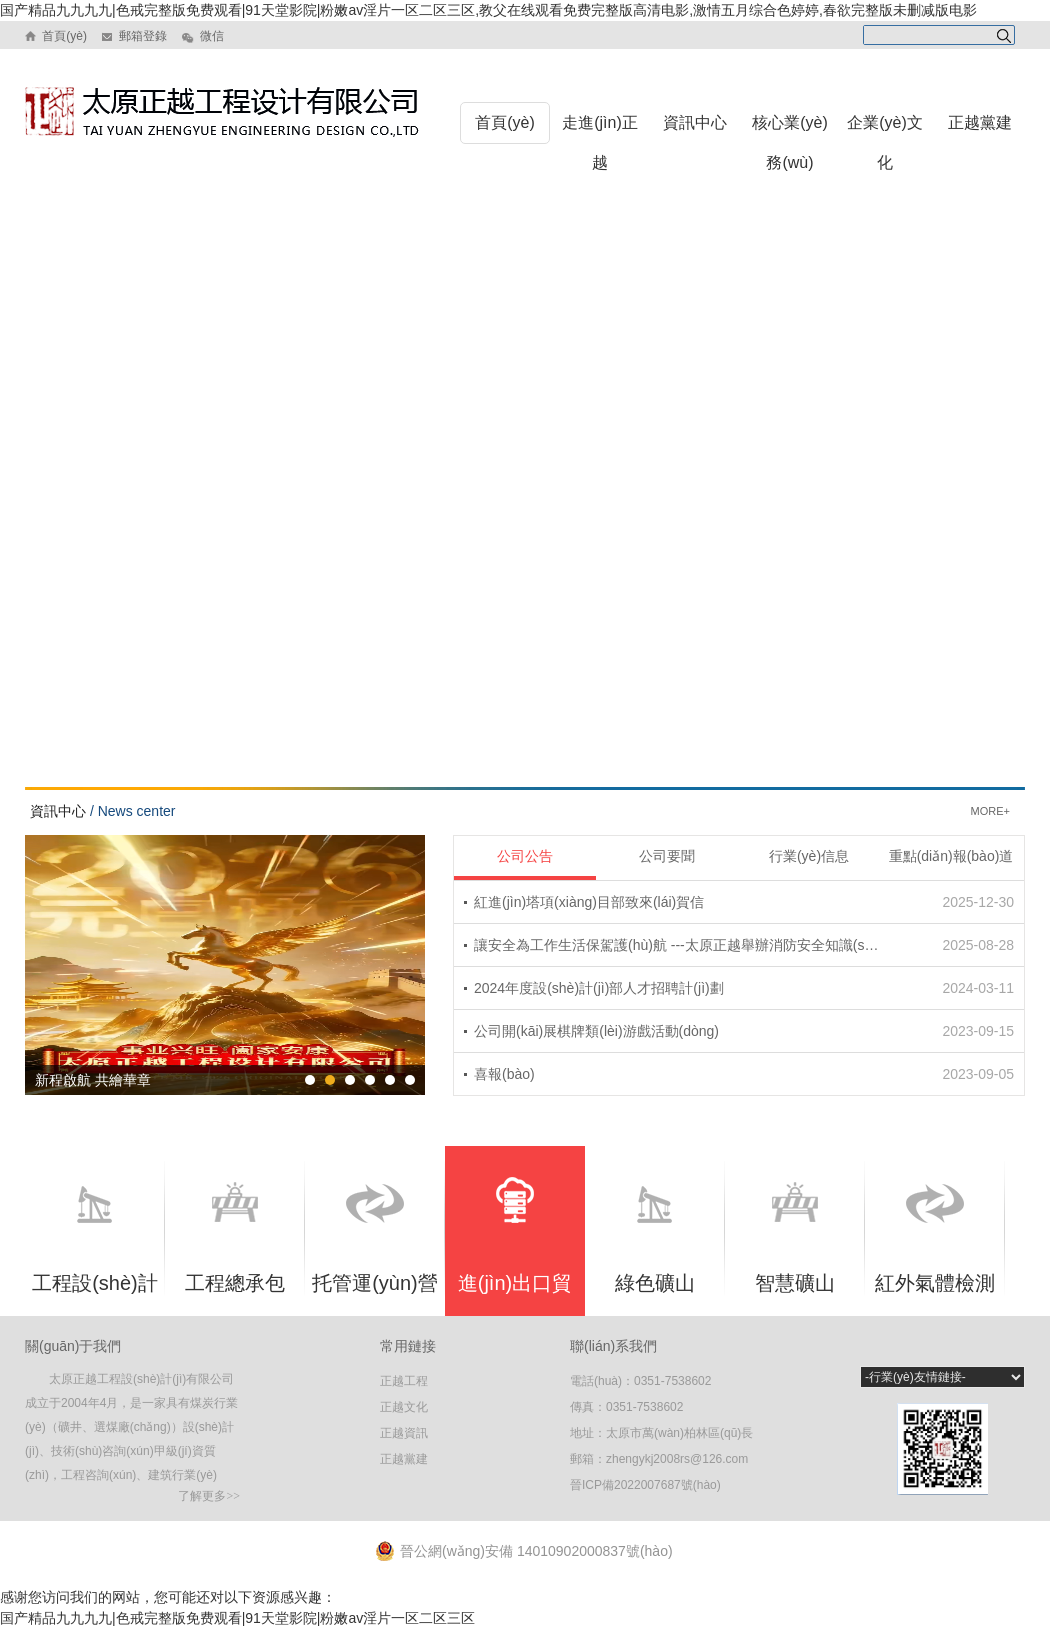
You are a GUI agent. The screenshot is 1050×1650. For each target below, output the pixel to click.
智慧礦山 (795, 1238)
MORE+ (990, 811)
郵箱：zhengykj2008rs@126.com (659, 1459)
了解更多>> (209, 1496)
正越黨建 (980, 122)
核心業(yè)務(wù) (790, 142)
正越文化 (404, 1407)
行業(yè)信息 (809, 856)
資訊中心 (695, 122)
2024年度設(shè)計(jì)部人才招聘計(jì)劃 (599, 988)
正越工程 (404, 1381)
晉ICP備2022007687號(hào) (645, 1485)
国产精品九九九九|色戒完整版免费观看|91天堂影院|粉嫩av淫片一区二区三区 (237, 1618)
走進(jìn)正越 (600, 142)
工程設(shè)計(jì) (95, 1251)
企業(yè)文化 (885, 142)
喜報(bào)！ (504, 1074)
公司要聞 (667, 856)
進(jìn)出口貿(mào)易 (515, 1246)
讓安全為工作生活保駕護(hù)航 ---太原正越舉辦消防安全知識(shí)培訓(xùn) (679, 945)
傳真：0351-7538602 (626, 1407)
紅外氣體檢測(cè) (935, 1250)
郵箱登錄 (141, 36)
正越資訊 (404, 1433)
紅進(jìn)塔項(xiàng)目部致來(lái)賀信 (589, 902)
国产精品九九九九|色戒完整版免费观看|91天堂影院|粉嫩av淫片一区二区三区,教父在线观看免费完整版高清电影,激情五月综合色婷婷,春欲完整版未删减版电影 (488, 10)
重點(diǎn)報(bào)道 (951, 856)
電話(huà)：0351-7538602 (640, 1381)
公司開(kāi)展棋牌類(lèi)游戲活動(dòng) (596, 1031)
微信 (209, 36)
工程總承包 (235, 1238)
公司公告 (525, 856)
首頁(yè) (63, 36)
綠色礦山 (655, 1240)
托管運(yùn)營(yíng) (375, 1250)
